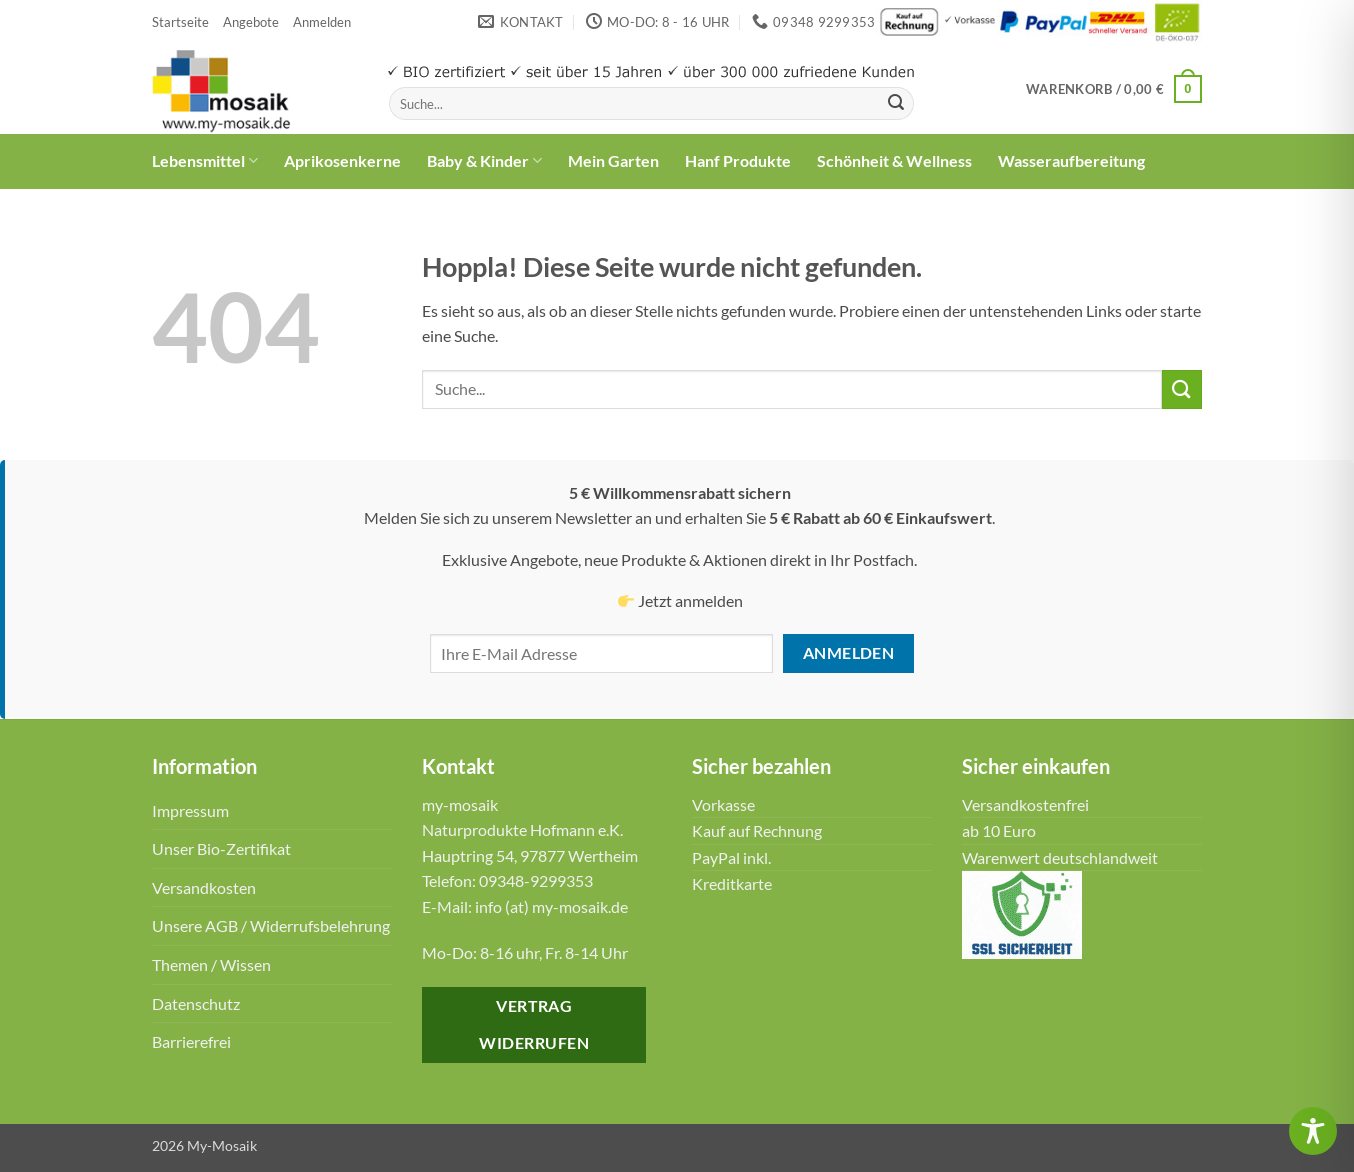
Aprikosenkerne (342, 160)
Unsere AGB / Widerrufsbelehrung (271, 925)
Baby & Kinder (484, 161)
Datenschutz (196, 1003)
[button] (322, 22)
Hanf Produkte (738, 160)
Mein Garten (613, 160)
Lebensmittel (205, 161)
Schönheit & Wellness (894, 160)
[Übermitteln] (896, 104)
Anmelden (849, 653)
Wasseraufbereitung (1071, 160)
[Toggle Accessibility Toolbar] (1313, 1131)
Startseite (180, 22)
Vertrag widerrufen (534, 1024)
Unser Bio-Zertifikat (221, 848)
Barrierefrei (191, 1041)
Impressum (190, 810)
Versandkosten (204, 887)
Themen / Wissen (211, 964)
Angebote (251, 22)
